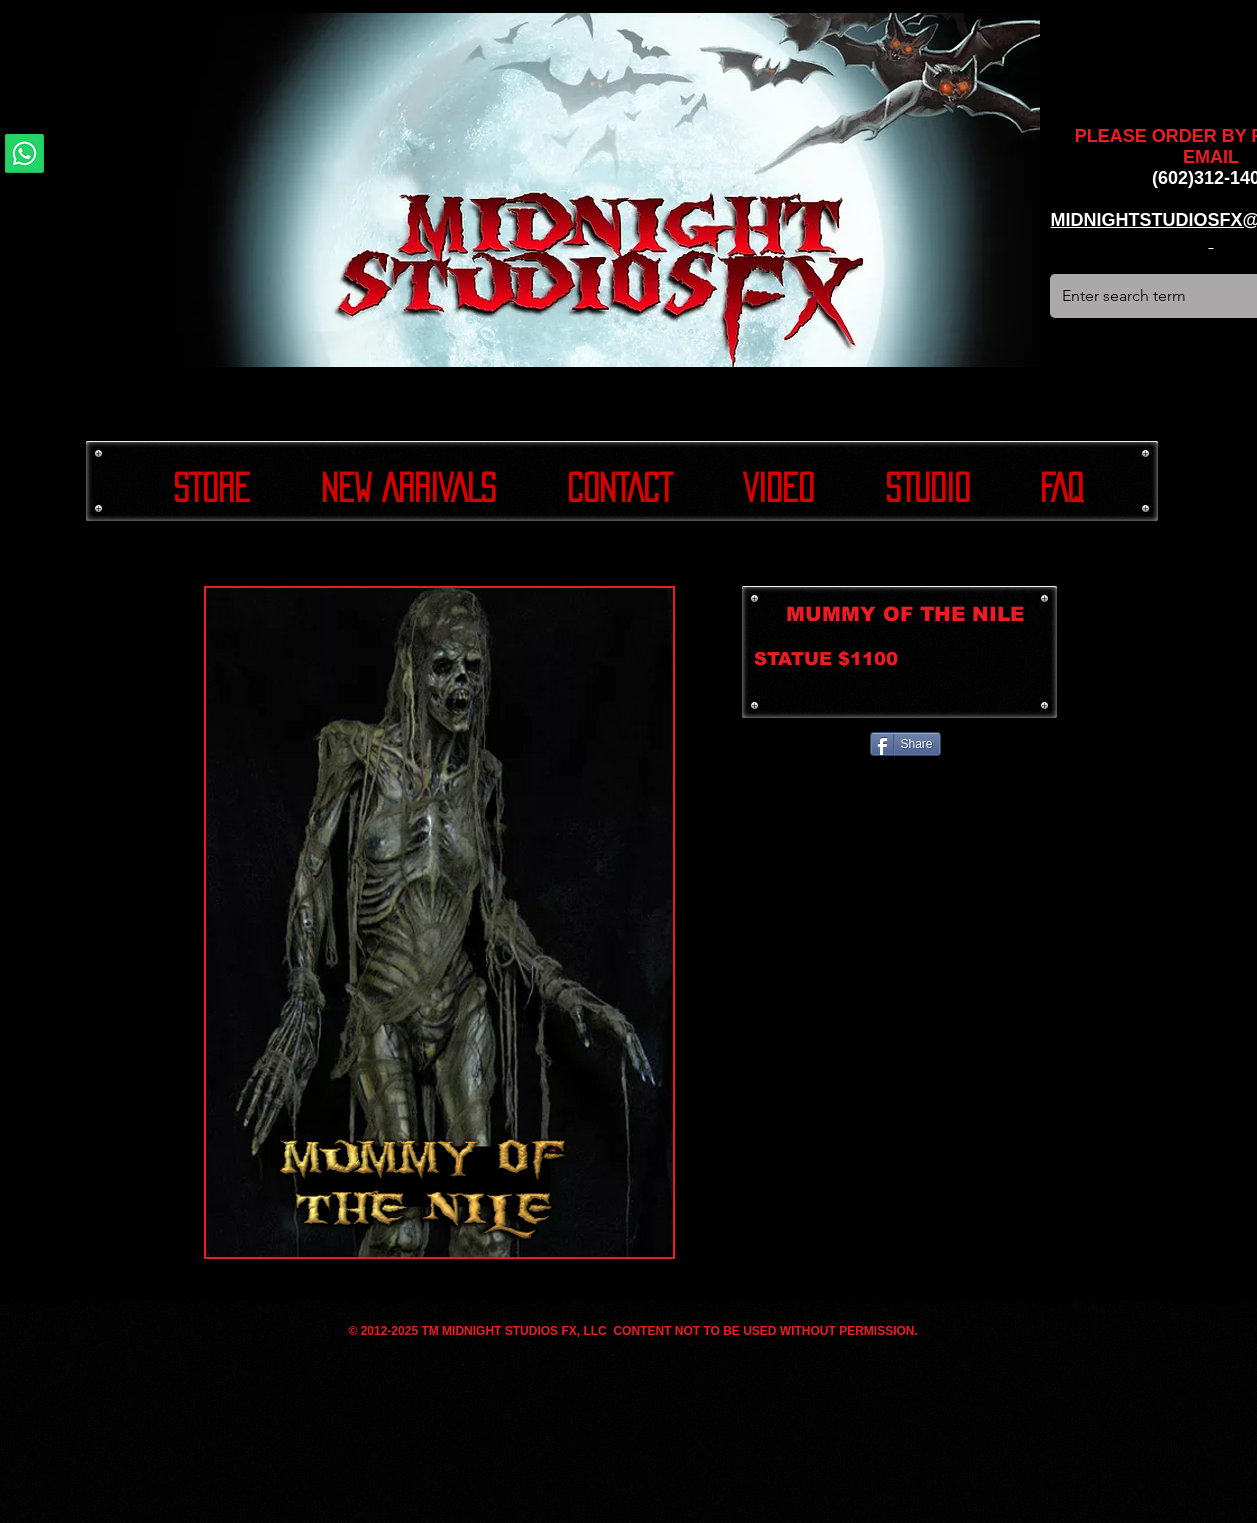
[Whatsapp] (24, 153)
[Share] (905, 744)
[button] (439, 922)
